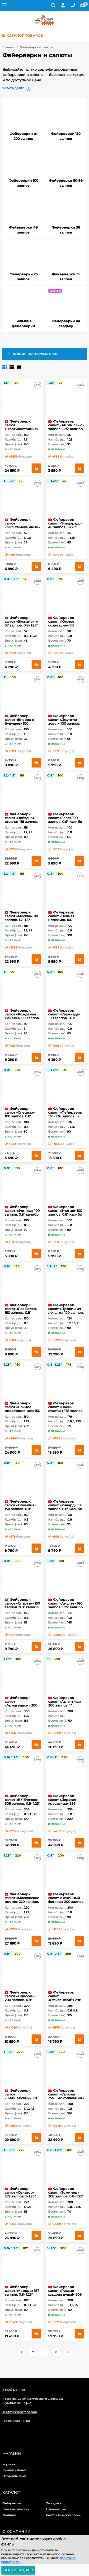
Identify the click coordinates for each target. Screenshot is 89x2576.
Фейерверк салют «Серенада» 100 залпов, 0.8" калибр (64, 1016)
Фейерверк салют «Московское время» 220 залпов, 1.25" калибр (22, 1900)
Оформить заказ (14, 2476)
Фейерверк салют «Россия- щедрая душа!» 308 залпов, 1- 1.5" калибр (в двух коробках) (66, 2294)
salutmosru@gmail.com (19, 2412)
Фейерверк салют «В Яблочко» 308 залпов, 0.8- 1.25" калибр (22, 1801)
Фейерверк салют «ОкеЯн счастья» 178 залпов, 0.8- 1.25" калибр (65, 1409)
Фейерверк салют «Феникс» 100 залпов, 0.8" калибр (22, 1211)
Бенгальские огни (15, 2509)
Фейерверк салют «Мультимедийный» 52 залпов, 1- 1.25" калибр (22, 527)
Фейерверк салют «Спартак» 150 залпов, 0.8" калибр (22, 1603)
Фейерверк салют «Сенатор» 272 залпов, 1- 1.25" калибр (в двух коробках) (20, 2196)
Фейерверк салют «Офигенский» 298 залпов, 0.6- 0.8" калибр (64, 2000)
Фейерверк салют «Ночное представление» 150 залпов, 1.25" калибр (22, 1409)
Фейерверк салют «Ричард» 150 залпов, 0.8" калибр (65, 1505)
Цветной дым (56, 2509)
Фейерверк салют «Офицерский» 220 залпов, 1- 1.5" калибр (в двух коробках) (23, 2098)
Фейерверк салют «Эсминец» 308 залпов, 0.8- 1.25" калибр (65, 2194)
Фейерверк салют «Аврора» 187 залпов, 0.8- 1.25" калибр (22, 2292)
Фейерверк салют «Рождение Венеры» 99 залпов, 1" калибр (22, 1016)
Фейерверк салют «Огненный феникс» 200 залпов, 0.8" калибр (66, 1900)
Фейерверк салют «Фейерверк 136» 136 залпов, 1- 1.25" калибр (65, 1114)
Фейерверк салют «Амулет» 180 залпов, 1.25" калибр (65, 1603)
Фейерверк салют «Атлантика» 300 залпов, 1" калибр (64, 1703)
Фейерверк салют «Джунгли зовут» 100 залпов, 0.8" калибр (64, 721)
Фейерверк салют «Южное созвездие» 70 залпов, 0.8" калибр (65, 623)
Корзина (8, 2464)
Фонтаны (9, 2515)
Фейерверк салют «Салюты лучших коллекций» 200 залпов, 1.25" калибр (66, 2098)
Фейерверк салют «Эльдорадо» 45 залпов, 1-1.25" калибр (65, 525)
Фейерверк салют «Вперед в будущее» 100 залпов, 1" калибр (20, 721)
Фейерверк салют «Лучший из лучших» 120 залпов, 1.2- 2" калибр (66, 1311)
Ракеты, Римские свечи (63, 2515)
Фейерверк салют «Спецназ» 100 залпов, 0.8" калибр (20, 1114)
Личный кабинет (14, 2470)
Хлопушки (53, 2503)
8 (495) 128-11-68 (13, 2389)
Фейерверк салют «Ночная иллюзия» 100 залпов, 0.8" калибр (65, 918)
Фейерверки (11, 2503)
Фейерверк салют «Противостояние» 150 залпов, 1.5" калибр (21, 429)
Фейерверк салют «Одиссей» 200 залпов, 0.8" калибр (20, 1998)
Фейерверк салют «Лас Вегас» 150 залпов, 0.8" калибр (21, 1311)
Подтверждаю (18, 2570)
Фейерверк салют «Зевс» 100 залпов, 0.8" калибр (65, 818)
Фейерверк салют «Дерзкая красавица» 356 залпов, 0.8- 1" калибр (62, 1803)
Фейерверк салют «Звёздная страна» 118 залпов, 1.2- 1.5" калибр (21, 820)
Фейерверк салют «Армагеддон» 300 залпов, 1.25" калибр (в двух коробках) (22, 1705)
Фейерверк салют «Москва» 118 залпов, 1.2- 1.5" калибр (21, 918)
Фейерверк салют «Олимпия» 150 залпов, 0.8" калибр (20, 1507)
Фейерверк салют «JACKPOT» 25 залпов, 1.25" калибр (66, 425)
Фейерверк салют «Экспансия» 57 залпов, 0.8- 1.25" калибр (21, 623)
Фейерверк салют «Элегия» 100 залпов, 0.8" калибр (65, 1211)
